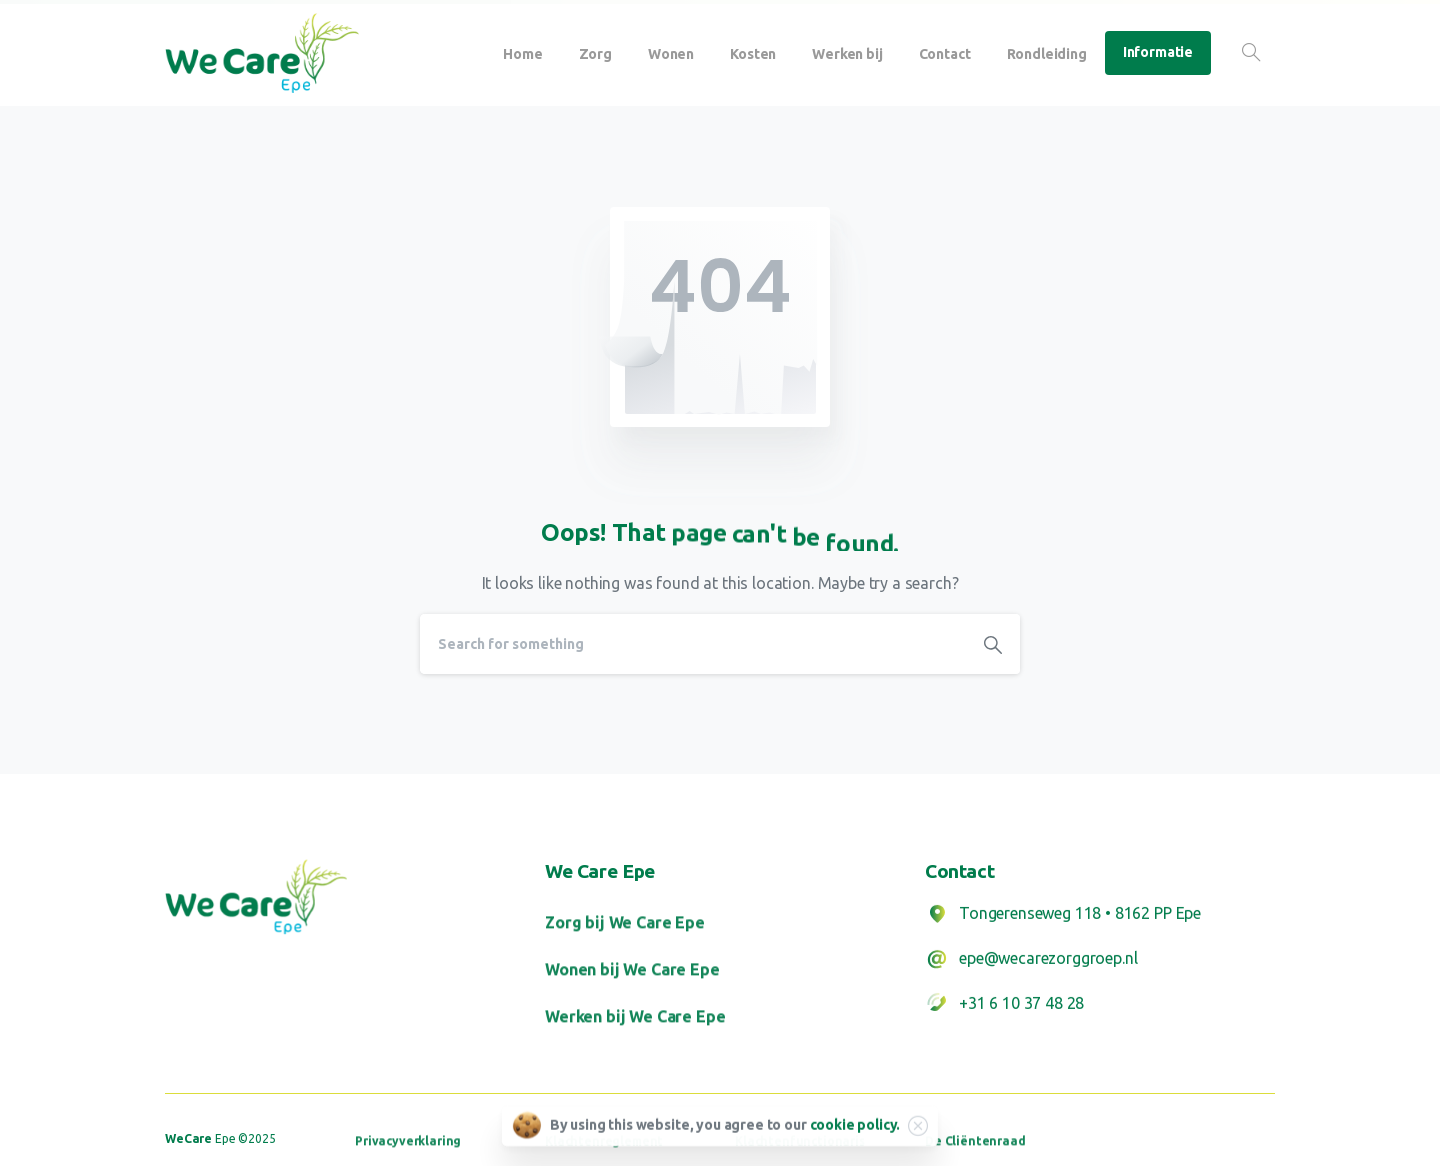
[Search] (693, 644)
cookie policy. (855, 1129)
